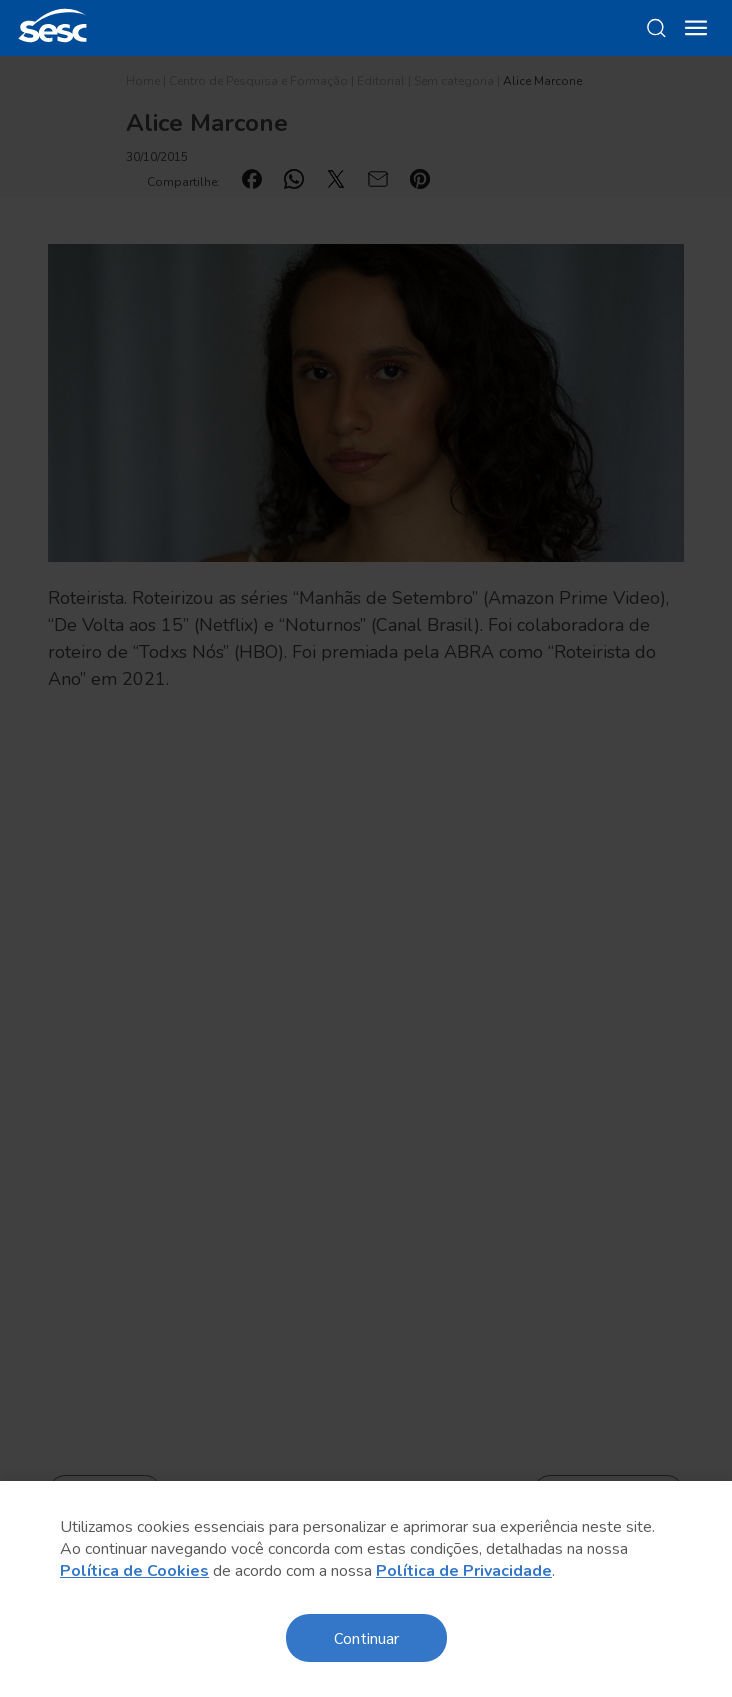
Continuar (366, 1637)
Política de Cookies (134, 1571)
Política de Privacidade (464, 1571)
